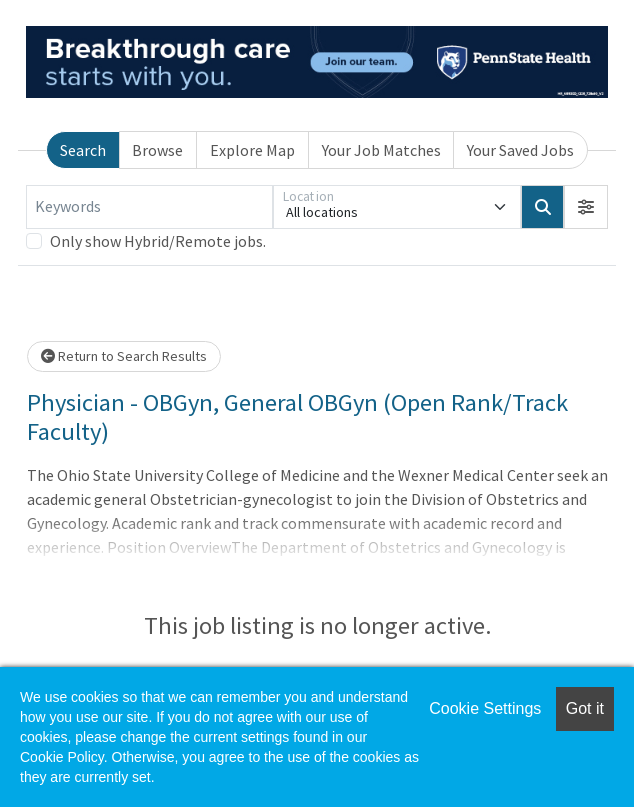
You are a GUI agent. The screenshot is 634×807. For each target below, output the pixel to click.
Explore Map (252, 150)
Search (83, 150)
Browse (157, 150)
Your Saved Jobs (520, 150)
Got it (585, 708)
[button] (586, 207)
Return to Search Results (124, 356)
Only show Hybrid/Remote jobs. (158, 241)
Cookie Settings (485, 708)
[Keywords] (149, 207)
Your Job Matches (381, 150)
